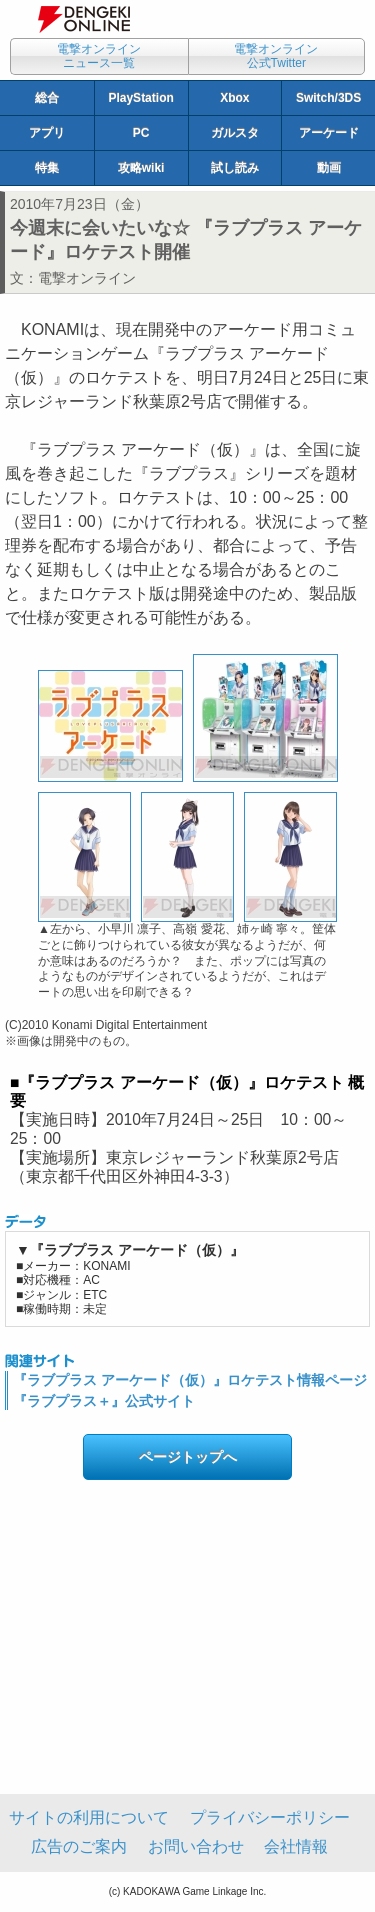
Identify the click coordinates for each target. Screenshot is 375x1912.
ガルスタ (235, 133)
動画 (329, 168)
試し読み (235, 168)
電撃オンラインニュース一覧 (99, 56)
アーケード (329, 133)
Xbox (234, 98)
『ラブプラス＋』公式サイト (104, 1401)
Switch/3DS (328, 98)
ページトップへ (188, 1457)
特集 (47, 168)
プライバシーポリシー (270, 1817)
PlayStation (140, 98)
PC (141, 133)
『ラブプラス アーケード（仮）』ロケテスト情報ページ (190, 1380)
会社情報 (296, 1846)
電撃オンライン (87, 278)
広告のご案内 (79, 1846)
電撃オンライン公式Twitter (276, 56)
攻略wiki (141, 168)
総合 (47, 98)
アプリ (47, 133)
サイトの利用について (89, 1817)
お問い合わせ (196, 1846)
